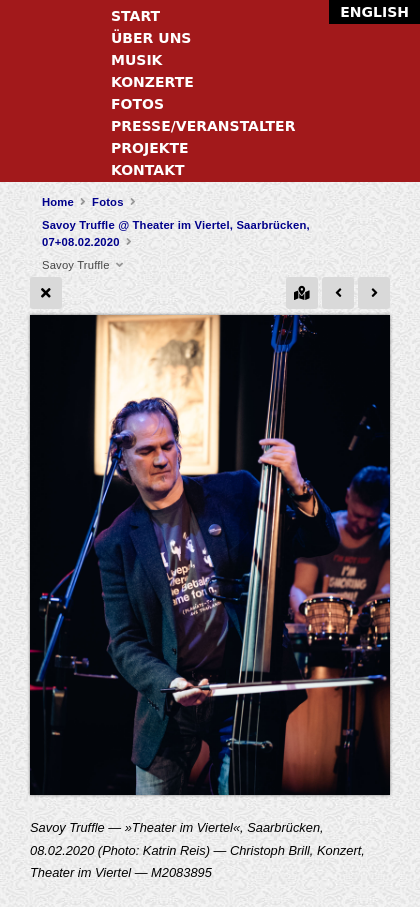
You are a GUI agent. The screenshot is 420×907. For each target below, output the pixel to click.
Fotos (137, 104)
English (374, 12)
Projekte (150, 148)
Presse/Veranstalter (203, 126)
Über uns (151, 38)
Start (135, 16)
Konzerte (152, 82)
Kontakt (148, 170)
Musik (136, 60)
